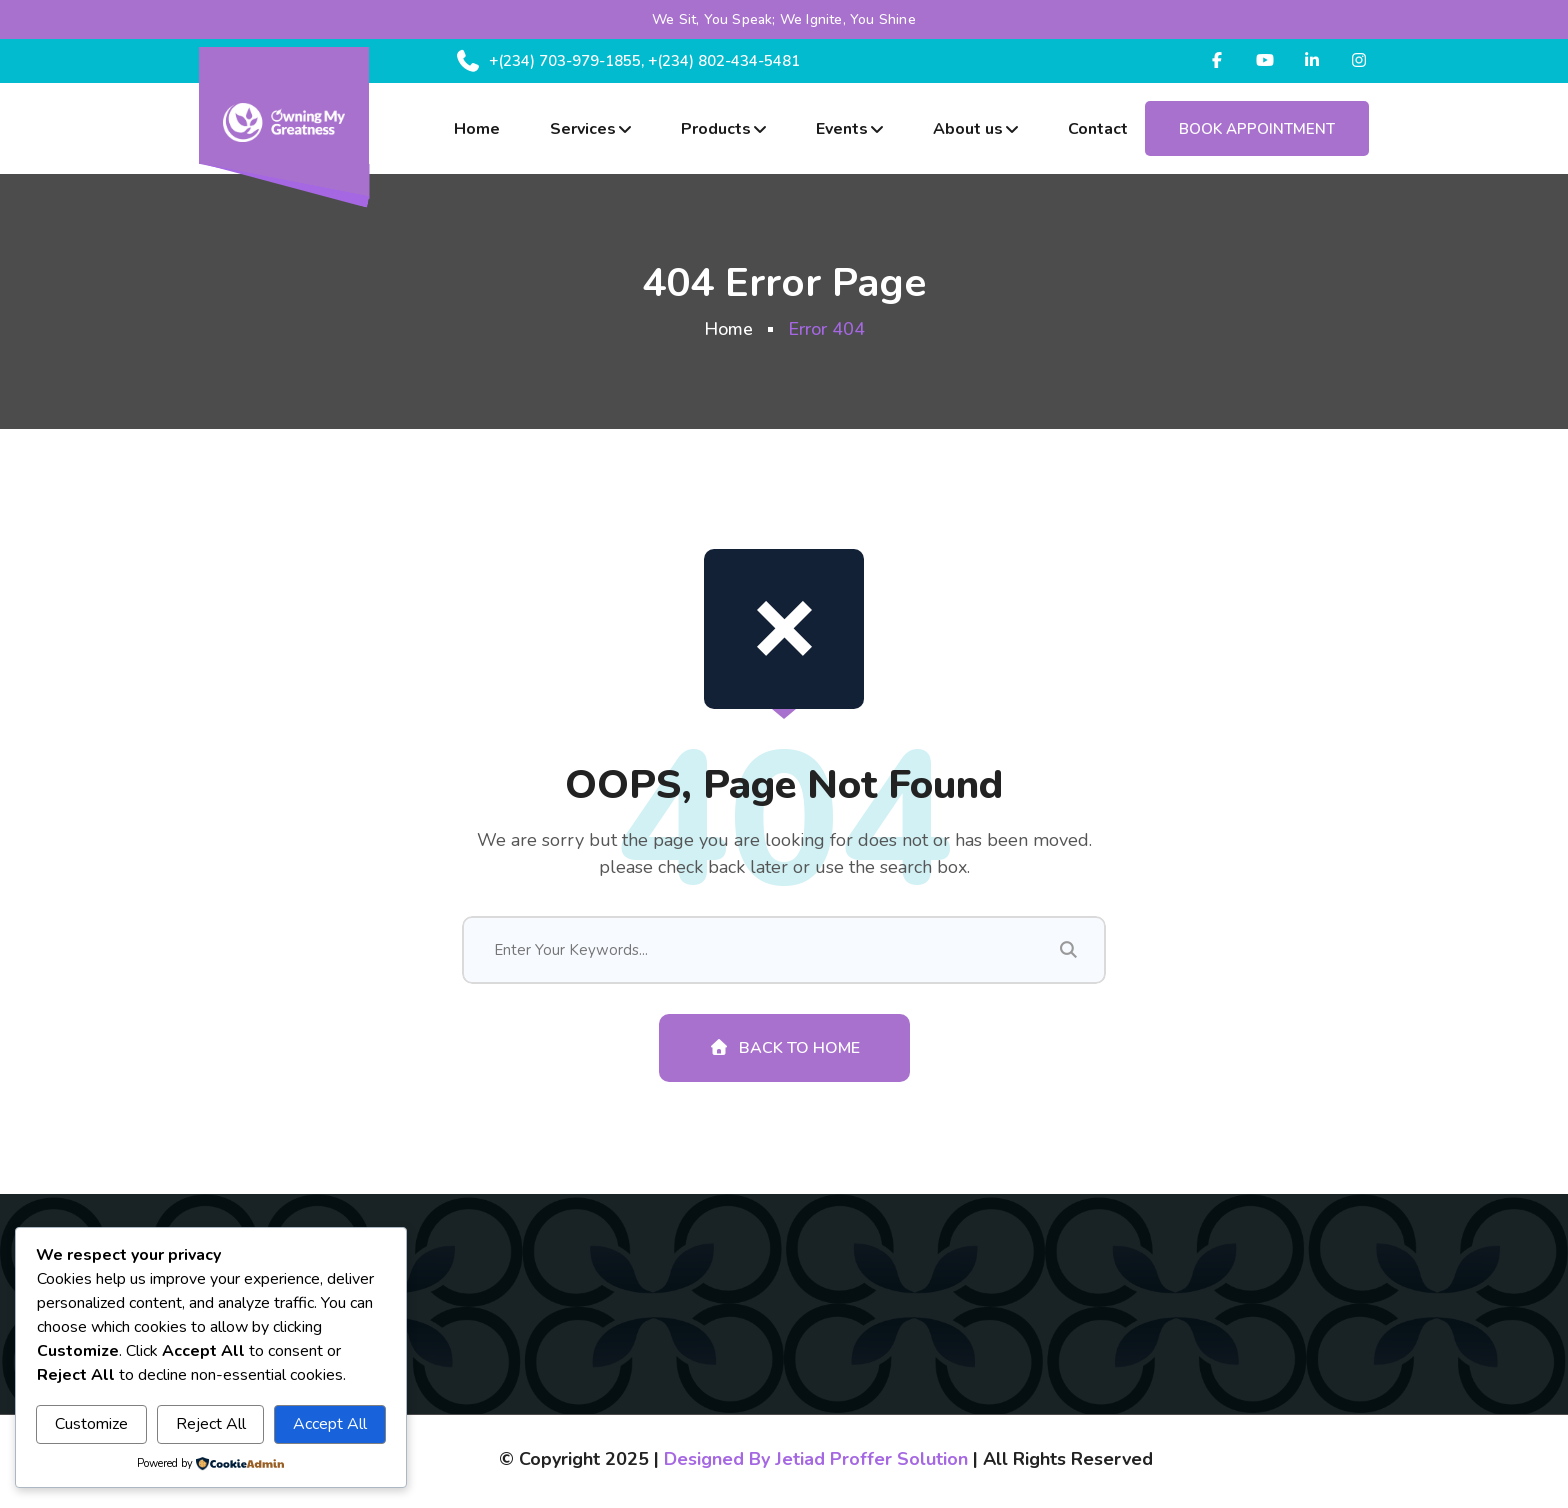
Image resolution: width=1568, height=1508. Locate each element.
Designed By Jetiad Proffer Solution (816, 1459)
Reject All (211, 1424)
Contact (1098, 129)
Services (583, 129)
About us (968, 129)
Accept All (330, 1424)
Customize (91, 1424)
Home (477, 129)
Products (716, 129)
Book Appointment (1257, 129)
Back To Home (784, 1048)
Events (842, 129)
